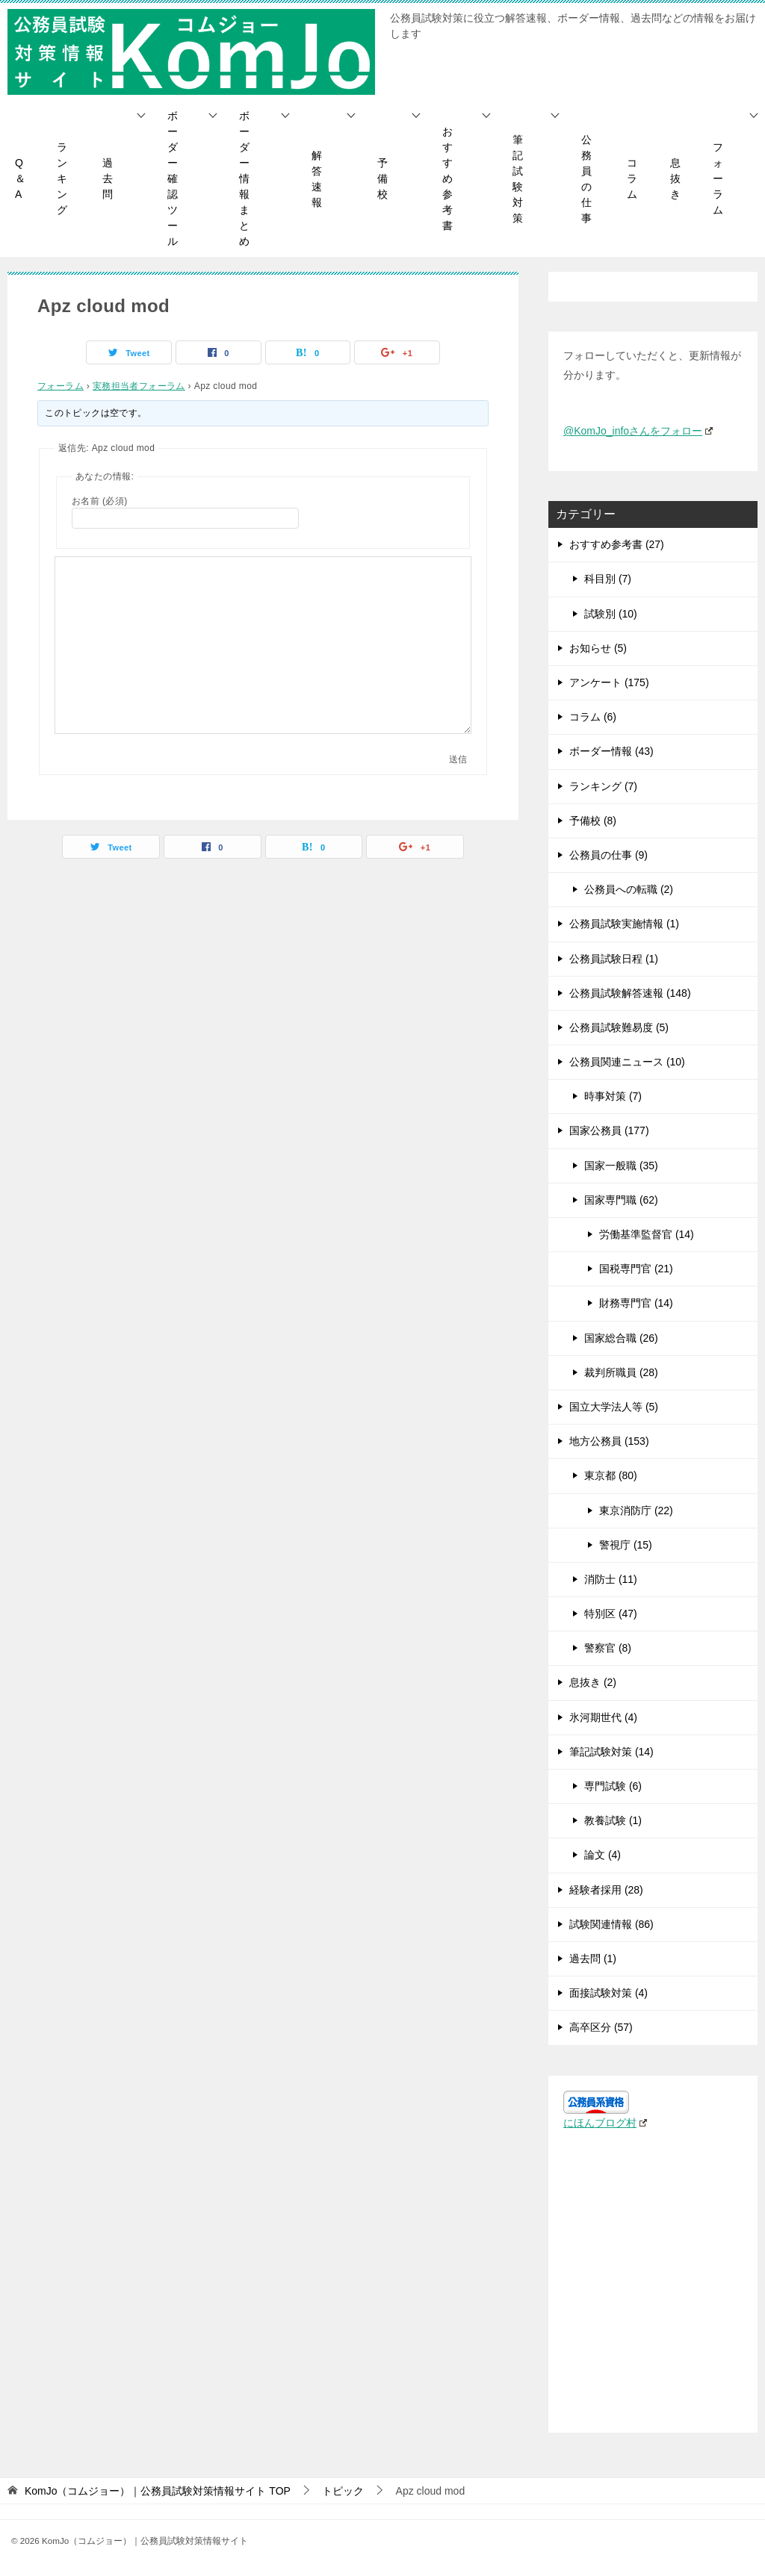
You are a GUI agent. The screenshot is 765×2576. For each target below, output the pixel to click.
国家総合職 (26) (621, 1338)
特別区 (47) (610, 1614)
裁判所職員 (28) (621, 1372)
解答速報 (317, 178)
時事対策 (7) (613, 1096)
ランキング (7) (603, 786)
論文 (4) (602, 1855)
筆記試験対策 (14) (611, 1752)
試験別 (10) (610, 614)
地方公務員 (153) (609, 1441)
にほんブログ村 (605, 2123)
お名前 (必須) (100, 501)
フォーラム (718, 178)
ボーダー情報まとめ (244, 178)
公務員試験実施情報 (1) (624, 924)
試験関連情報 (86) (611, 1924)
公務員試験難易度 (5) (619, 1027)
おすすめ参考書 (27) (616, 544)
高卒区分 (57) (601, 2027)
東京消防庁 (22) (636, 1510)
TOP (158, 2491)
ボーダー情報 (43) (611, 751)
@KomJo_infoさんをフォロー (638, 431)
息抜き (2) (592, 1682)
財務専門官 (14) (636, 1303)
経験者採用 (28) (606, 1890)
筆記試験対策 (517, 179)
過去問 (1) (592, 1958)
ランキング (62, 178)
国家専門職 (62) (621, 1200)
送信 (458, 759)
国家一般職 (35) (621, 1166)
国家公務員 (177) (609, 1130)
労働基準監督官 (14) (646, 1234)
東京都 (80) (610, 1475)
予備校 (382, 178)
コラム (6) (592, 717)
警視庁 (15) (625, 1545)
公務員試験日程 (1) (613, 959)
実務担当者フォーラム (139, 386)
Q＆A (20, 178)
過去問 (107, 178)
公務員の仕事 (586, 179)
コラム (632, 178)
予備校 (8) (592, 821)
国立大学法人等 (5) (613, 1407)
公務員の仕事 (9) (608, 855)
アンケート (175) (609, 682)
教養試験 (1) (613, 1820)
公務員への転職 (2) (628, 889)
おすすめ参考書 (447, 178)
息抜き (675, 178)
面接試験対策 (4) (608, 1993)
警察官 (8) (607, 1648)
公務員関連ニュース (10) (627, 1062)
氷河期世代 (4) (603, 1717)
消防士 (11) (610, 1579)
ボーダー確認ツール (172, 178)
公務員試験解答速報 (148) (630, 993)
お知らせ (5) (598, 648)
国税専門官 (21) (636, 1269)
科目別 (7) (607, 579)
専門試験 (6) (613, 1786)
